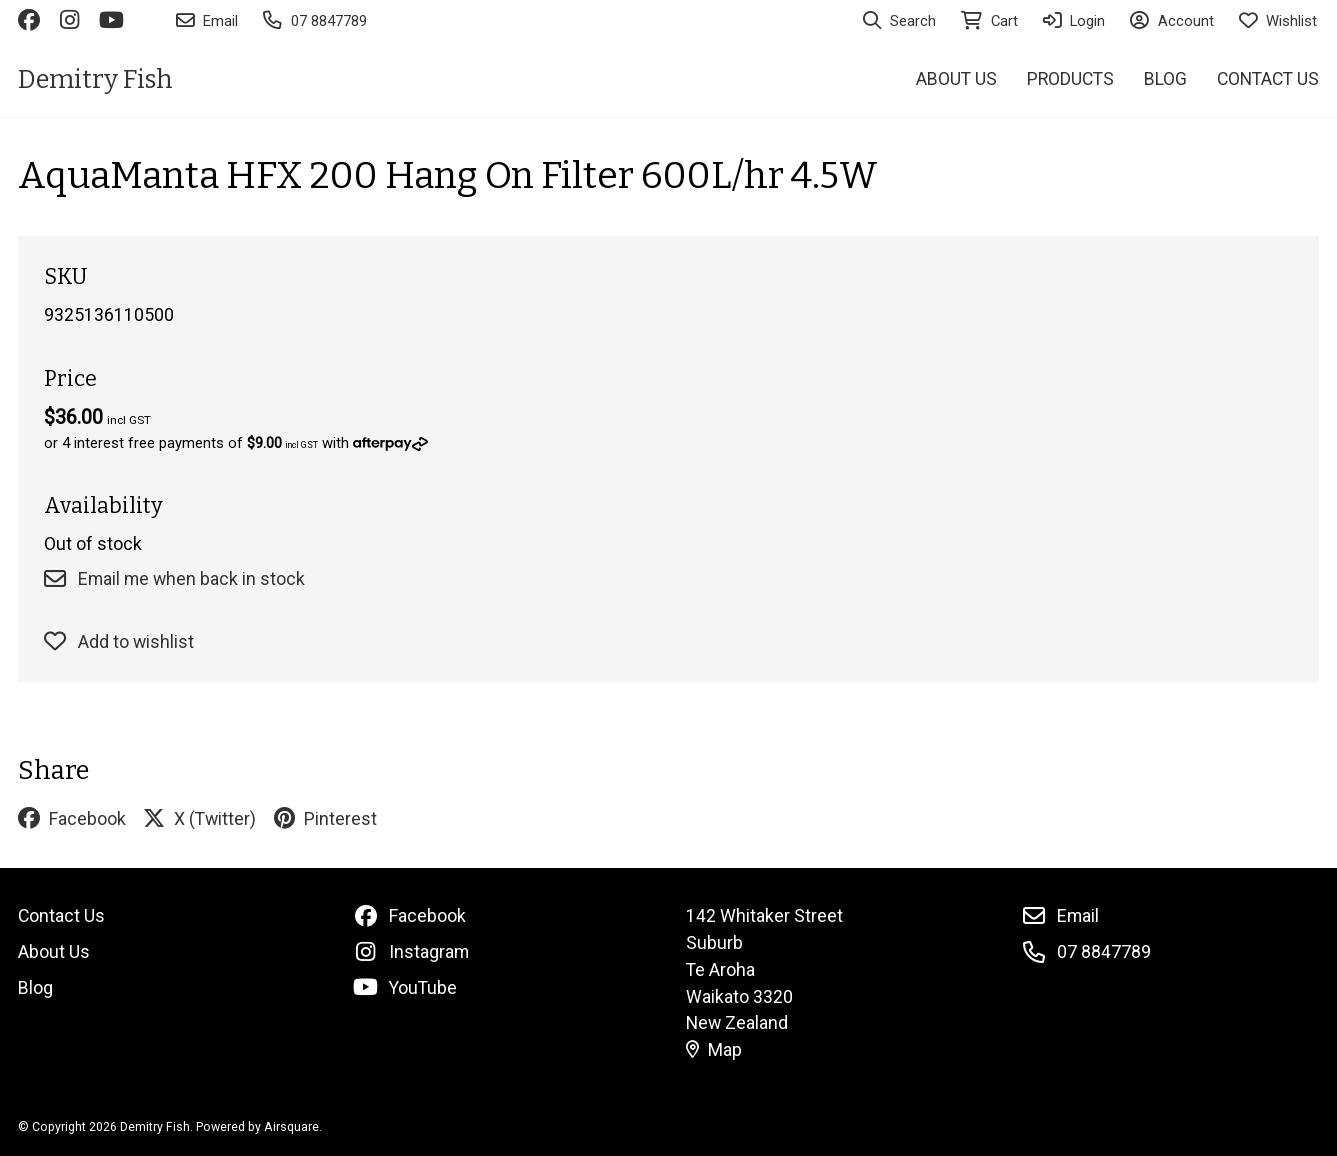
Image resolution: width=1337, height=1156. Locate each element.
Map (714, 1050)
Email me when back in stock (174, 579)
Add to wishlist (118, 642)
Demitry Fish (95, 79)
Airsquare (291, 1127)
